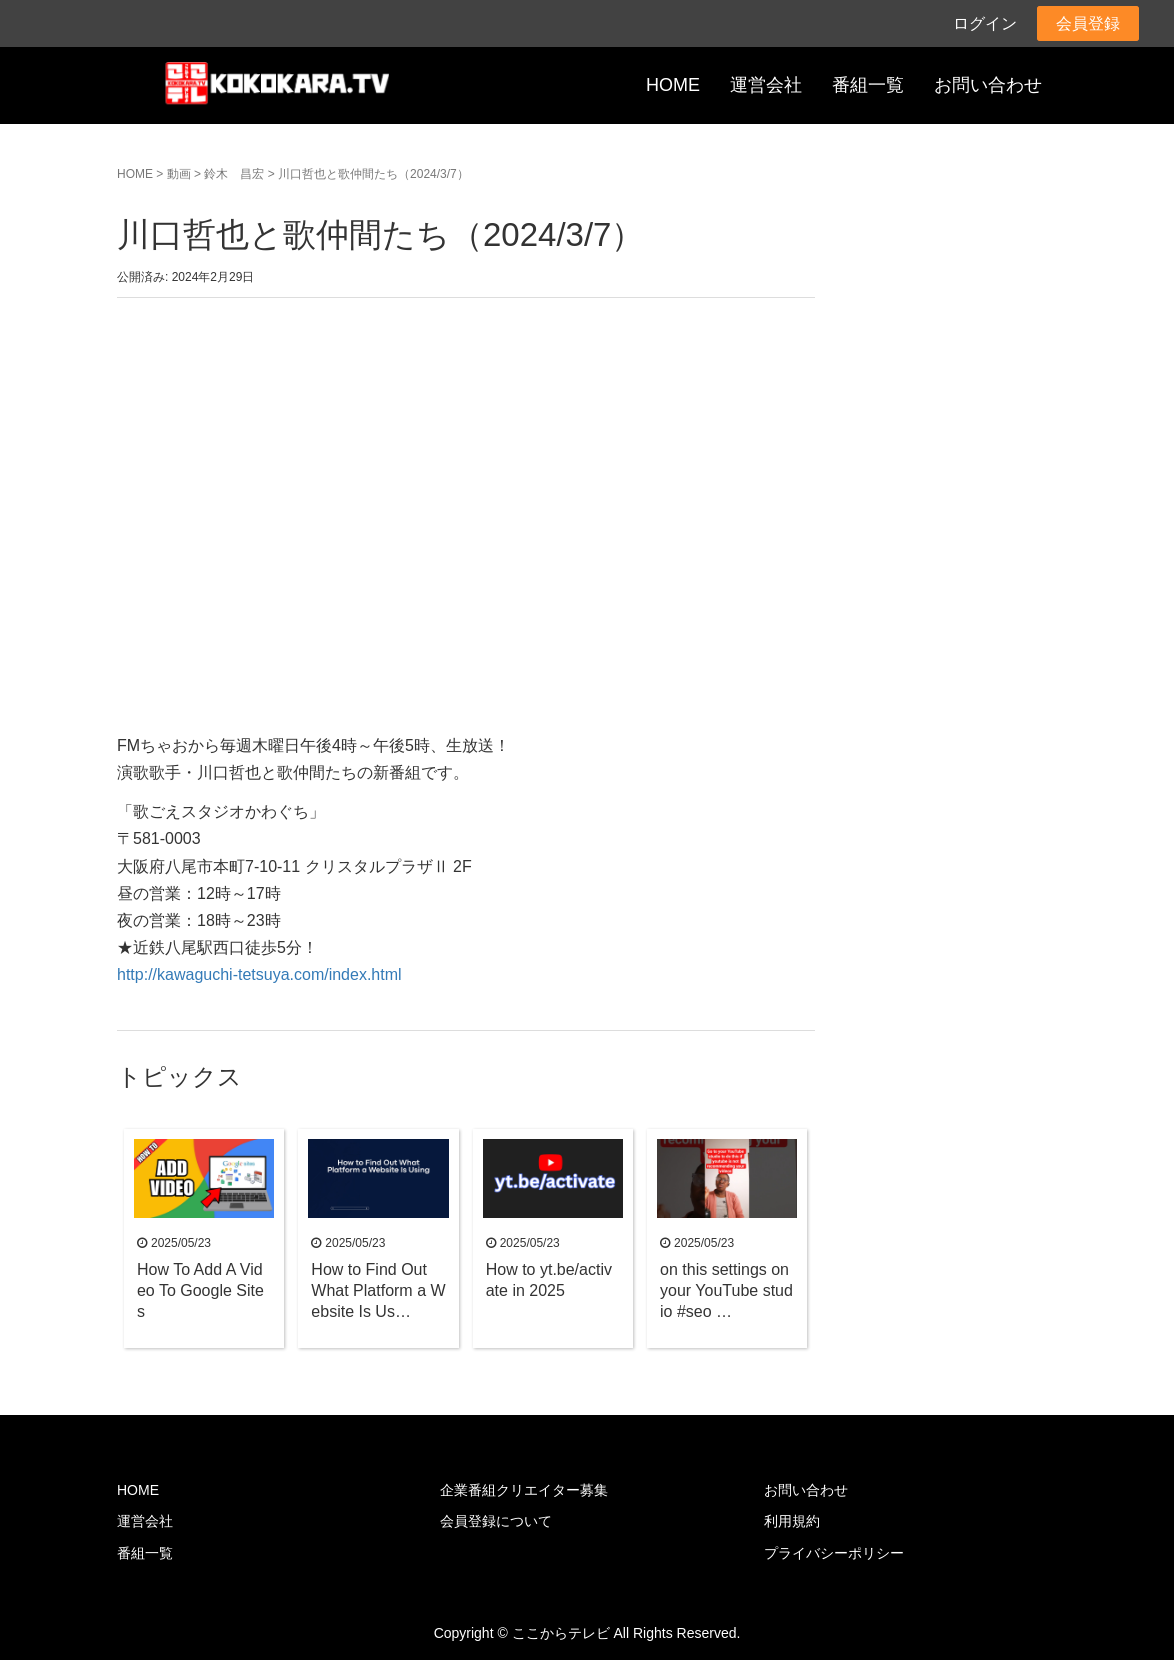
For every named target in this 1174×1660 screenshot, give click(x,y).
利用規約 (792, 1521)
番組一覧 (868, 85)
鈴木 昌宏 (234, 174)
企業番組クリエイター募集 (524, 1490)
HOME (673, 85)
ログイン (985, 23)
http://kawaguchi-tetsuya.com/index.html (259, 974)
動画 (179, 174)
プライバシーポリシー (834, 1553)
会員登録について (496, 1521)
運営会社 (766, 85)
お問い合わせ (988, 85)
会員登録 (1088, 23)
